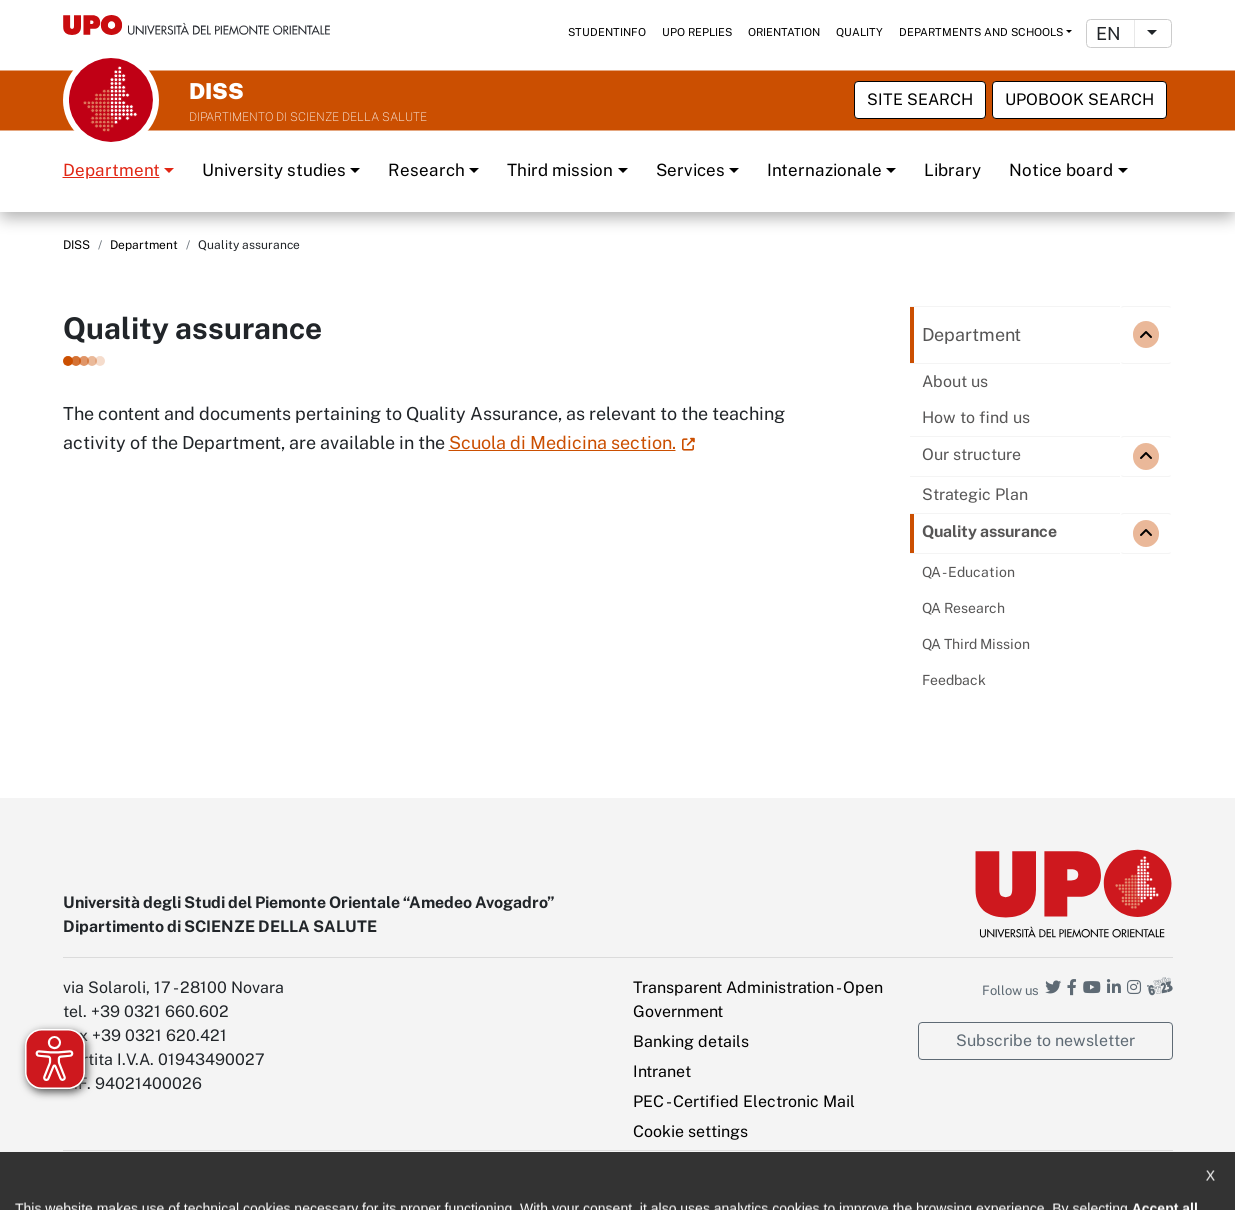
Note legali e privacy (298, 1180)
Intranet (662, 1071)
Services (690, 170)
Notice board (1061, 170)
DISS (76, 245)
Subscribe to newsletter (1045, 1040)
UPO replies (697, 32)
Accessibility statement (134, 1180)
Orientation (784, 32)
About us (955, 381)
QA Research (963, 608)
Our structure (971, 454)
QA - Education (968, 572)
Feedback (954, 680)
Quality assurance (989, 531)
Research (426, 170)
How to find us (976, 417)
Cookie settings (690, 1131)
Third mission (560, 170)
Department (111, 170)
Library (952, 170)
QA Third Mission (976, 644)
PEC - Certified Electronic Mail (744, 1101)
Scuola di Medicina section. (562, 442)
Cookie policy (430, 1180)
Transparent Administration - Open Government (758, 999)
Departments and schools (981, 32)
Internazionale (824, 170)
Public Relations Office (571, 1180)
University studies (274, 170)
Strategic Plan (975, 494)
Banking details (691, 1041)
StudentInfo (607, 32)
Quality (859, 32)
